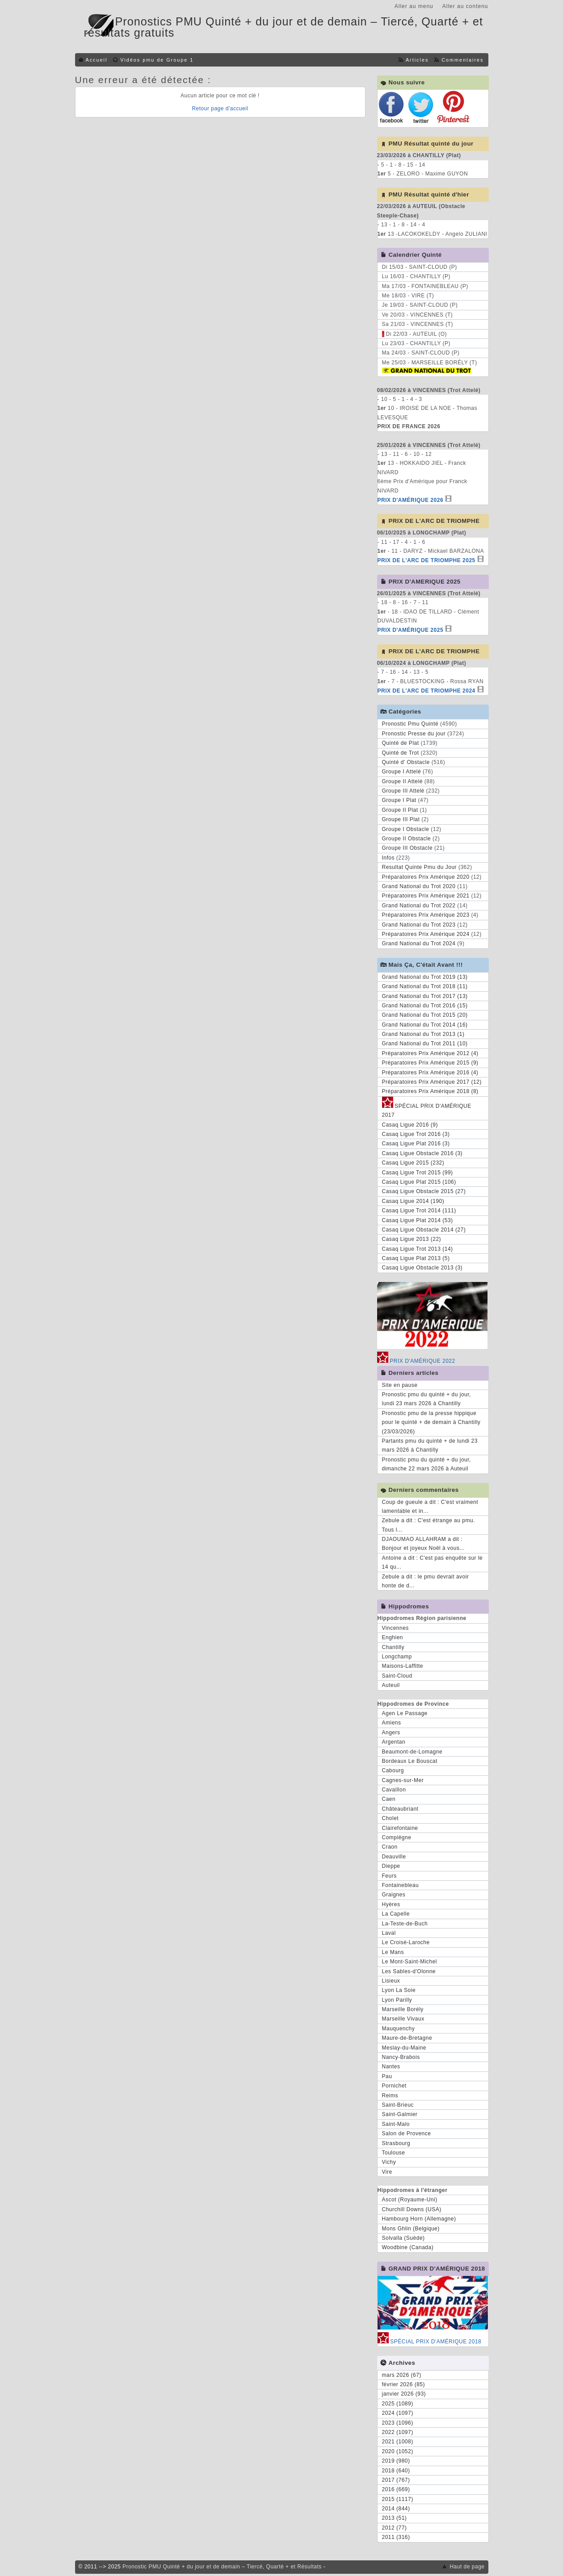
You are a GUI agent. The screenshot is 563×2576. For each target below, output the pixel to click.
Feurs (389, 1876)
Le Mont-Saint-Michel (409, 1961)
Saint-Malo (396, 2124)
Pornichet (394, 2086)
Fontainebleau (400, 1885)
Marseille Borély (403, 2009)
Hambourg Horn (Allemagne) (419, 2219)
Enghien (392, 1637)
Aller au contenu (465, 6)
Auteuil (391, 1685)
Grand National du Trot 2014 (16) (425, 1025)
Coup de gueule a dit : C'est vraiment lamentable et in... (430, 1506)
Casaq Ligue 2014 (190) (413, 1201)
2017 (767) (396, 2480)
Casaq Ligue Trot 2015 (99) (417, 1172)
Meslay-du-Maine (404, 2048)
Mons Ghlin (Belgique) (411, 2228)
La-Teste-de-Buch (405, 1924)
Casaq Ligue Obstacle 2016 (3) (422, 1153)
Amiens (391, 1723)
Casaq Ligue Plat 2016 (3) (416, 1143)
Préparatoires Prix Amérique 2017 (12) (432, 1082)
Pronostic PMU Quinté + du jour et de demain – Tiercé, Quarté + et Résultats (222, 2566)
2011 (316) (396, 2537)
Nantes (391, 2066)
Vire (387, 2172)
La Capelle (396, 1914)
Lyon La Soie (399, 1990)
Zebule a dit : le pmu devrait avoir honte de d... (425, 1581)
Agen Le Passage (405, 1713)
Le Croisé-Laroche (406, 1942)
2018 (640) (396, 2470)
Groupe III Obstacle (407, 848)
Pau (387, 2076)
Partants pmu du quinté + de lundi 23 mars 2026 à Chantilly (430, 1445)
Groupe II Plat (400, 810)
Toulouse (393, 2153)
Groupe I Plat (399, 800)
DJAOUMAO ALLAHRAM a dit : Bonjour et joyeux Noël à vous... (423, 1543)
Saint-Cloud (397, 1676)
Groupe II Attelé (402, 781)
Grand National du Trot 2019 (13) (425, 977)
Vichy (389, 2162)
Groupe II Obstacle (406, 838)
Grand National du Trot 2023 (419, 925)
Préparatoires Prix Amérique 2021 (426, 896)
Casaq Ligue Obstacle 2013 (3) (422, 1268)
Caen (389, 1799)
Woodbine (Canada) (408, 2247)
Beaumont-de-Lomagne (412, 1752)
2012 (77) (394, 2528)
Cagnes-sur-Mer (403, 1780)
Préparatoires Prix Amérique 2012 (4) (430, 1053)
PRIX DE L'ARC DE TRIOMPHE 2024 (426, 691)
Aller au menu (414, 6)
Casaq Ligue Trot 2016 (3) (416, 1134)
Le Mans (393, 1952)
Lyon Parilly (397, 2000)
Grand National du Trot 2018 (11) (425, 986)
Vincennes (395, 1628)
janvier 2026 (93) (404, 2394)
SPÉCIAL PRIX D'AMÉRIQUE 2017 (426, 1109)
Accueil (97, 60)
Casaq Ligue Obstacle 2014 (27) (424, 1230)
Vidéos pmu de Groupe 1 (156, 60)
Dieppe (391, 1866)
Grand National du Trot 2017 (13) (425, 996)
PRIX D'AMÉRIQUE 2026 (411, 500)
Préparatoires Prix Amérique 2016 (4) (430, 1072)
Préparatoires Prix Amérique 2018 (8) (430, 1091)
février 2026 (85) (403, 2384)
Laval (389, 1933)
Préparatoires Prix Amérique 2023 (426, 915)
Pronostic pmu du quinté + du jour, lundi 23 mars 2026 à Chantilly (426, 1399)
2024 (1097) (397, 2413)
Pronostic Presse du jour (414, 734)
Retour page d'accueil (220, 108)
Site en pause (400, 1385)
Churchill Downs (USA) (411, 2209)
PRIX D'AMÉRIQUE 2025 (411, 630)
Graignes (394, 1894)
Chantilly (393, 1647)
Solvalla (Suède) (403, 2238)
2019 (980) (396, 2461)
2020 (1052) (397, 2451)
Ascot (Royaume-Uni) (409, 2199)
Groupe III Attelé (403, 791)
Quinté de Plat (400, 743)
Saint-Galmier (400, 2114)
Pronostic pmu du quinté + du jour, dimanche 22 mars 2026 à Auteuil (426, 1464)
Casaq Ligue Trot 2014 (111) (419, 1210)
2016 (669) (396, 2489)
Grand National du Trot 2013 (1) (423, 1034)
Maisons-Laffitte (403, 1666)
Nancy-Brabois (401, 2057)
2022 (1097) (397, 2432)
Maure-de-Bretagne (407, 2038)
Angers (391, 1732)
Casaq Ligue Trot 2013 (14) (417, 1249)
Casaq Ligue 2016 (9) (410, 1125)
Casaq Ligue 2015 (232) (413, 1163)
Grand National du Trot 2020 (419, 886)
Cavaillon (394, 1790)
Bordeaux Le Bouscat (409, 1761)
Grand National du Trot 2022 (419, 905)
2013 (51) (394, 2518)
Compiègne (397, 1837)
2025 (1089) (397, 2404)
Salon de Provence (406, 2133)
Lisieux (391, 1981)
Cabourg (393, 1770)
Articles (417, 60)
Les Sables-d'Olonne (409, 1971)
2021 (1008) (397, 2441)
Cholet (390, 1818)
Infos (388, 858)
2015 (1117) (397, 2499)
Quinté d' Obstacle (406, 762)
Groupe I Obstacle (405, 829)
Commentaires (462, 60)
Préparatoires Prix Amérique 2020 (426, 877)
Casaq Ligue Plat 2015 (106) (419, 1182)
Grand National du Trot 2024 (419, 943)
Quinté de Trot (400, 753)
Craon (390, 1847)
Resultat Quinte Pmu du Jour (419, 867)
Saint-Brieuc (398, 2105)
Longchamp (397, 1656)
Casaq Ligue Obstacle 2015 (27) (424, 1191)
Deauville (394, 1857)
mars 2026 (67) (401, 2375)
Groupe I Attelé (401, 771)
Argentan (394, 1742)
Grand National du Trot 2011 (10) (425, 1043)
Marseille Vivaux (403, 2019)
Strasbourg (396, 2143)
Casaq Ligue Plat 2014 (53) (417, 1220)
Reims (390, 2095)
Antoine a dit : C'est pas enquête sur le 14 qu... (432, 1562)
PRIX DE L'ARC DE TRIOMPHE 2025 (426, 560)
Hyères (391, 1904)
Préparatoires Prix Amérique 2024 (426, 934)
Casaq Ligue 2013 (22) (411, 1239)
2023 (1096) (397, 2423)
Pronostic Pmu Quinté (410, 724)
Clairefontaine (400, 1828)
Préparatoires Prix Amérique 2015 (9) (430, 1063)
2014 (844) (396, 2508)
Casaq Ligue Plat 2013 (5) (416, 1258)
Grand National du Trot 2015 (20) (425, 1015)
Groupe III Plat (401, 819)
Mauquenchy (398, 2028)
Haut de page (467, 2566)
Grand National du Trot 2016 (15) (425, 1005)
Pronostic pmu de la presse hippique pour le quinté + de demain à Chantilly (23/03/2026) (431, 1422)
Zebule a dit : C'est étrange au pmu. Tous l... (428, 1524)
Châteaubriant (400, 1809)
